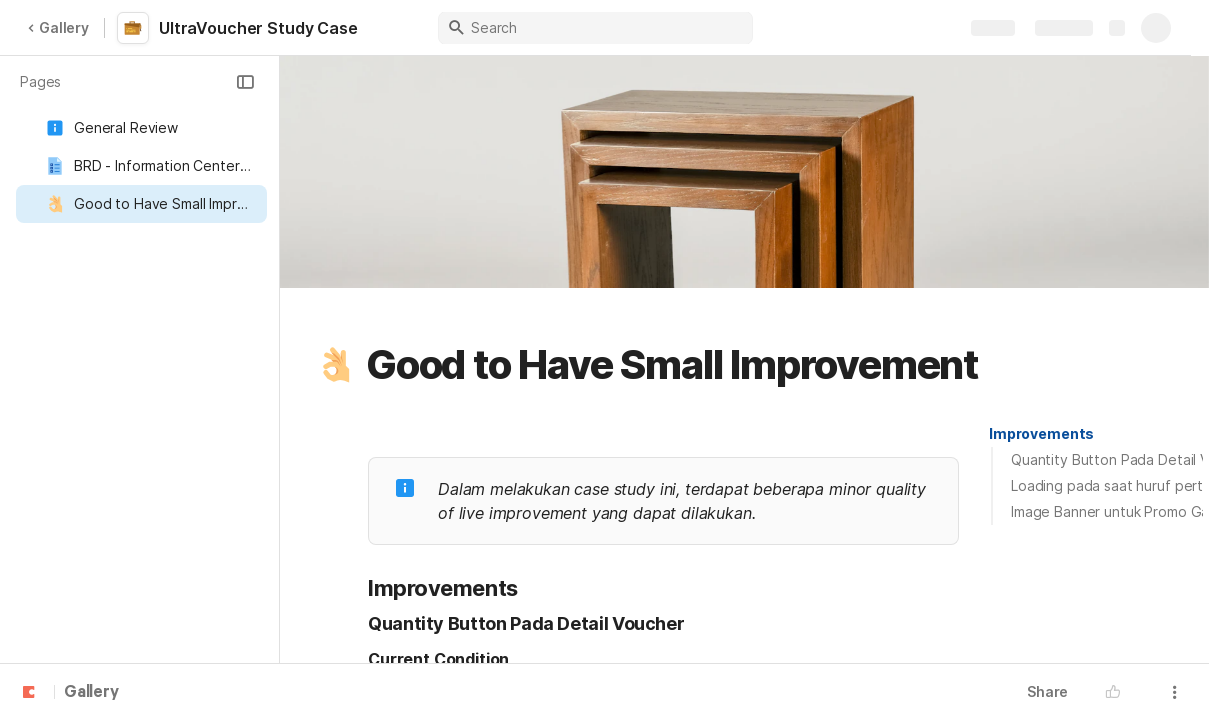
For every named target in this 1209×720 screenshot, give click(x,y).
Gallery (58, 27)
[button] (245, 82)
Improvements (1041, 433)
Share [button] (1047, 691)
